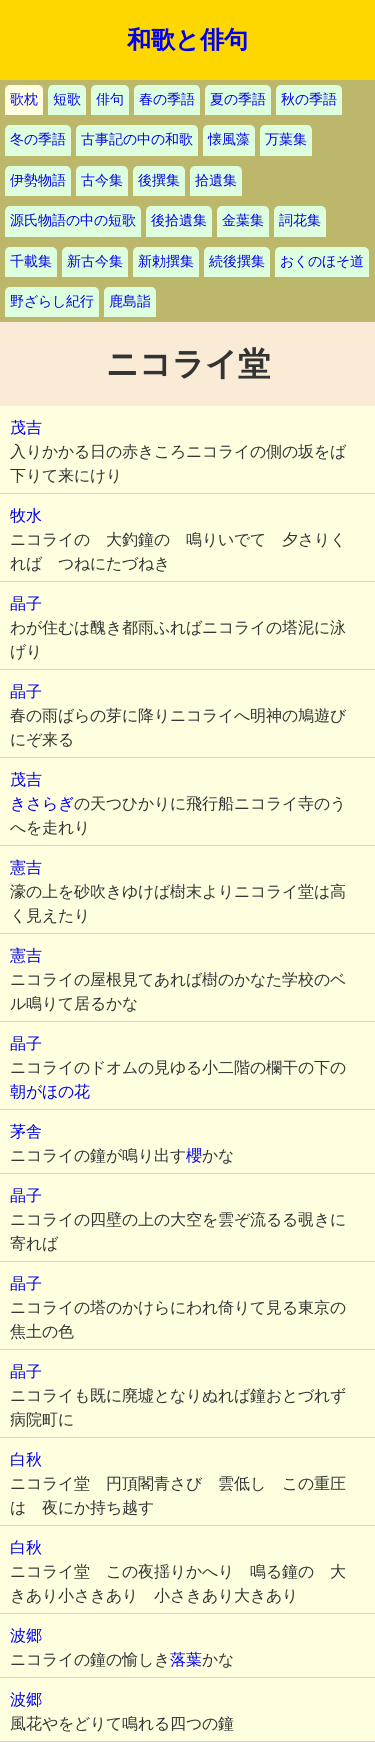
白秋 (26, 1459)
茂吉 (26, 427)
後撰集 (159, 180)
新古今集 (95, 261)
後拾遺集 (179, 220)
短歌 (67, 99)
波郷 (26, 1635)
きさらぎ (42, 803)
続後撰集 (237, 261)
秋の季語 (309, 99)
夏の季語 (238, 99)
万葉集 (286, 139)
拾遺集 (216, 180)
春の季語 (167, 99)
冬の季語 (38, 139)
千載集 (31, 261)
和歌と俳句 (187, 40)
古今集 (102, 180)
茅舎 (26, 1131)
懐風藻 (229, 139)
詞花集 (300, 220)
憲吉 (26, 867)
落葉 (186, 1659)
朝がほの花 (50, 1091)
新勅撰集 (166, 261)
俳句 (110, 99)
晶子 (26, 603)
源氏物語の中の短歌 (73, 220)
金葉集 (243, 220)
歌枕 (24, 99)
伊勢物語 (38, 180)
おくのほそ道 (322, 261)
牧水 (26, 515)
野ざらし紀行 (52, 301)
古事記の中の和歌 (137, 139)
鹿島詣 (130, 301)
